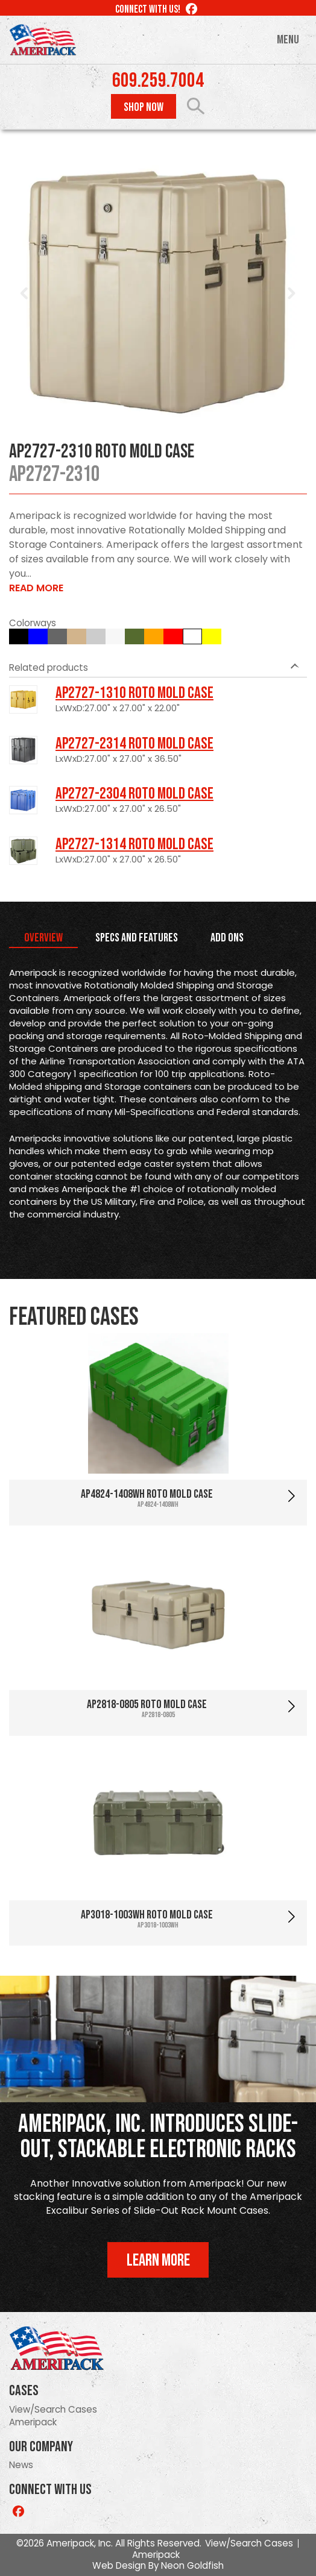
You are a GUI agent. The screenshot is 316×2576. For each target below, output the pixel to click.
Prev (24, 293)
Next (291, 293)
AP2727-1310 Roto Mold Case (134, 693)
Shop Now (143, 107)
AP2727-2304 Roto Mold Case (134, 793)
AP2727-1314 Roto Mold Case (134, 844)
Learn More (158, 2260)
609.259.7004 (158, 81)
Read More (36, 588)
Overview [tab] (43, 938)
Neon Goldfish (192, 2565)
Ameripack (33, 2422)
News (21, 2464)
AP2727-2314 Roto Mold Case (134, 743)
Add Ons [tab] (227, 938)
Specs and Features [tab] (136, 938)
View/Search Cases (53, 2409)
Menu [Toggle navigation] (288, 40)
